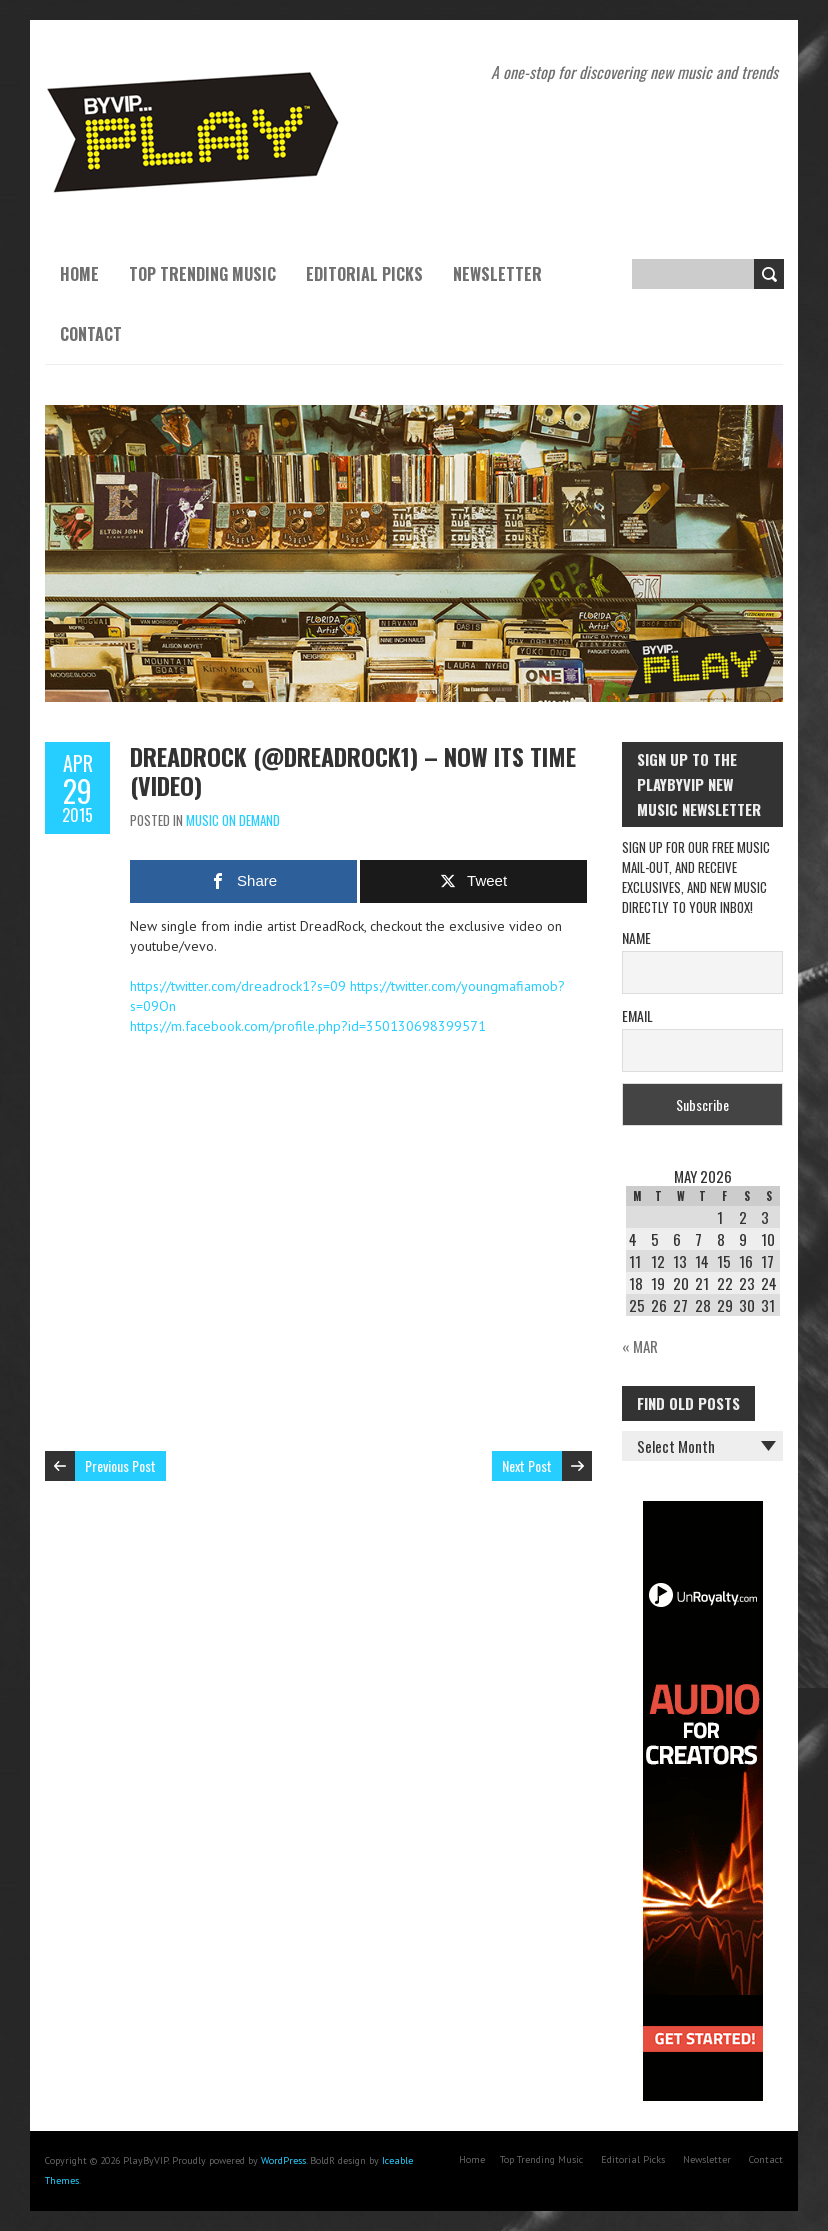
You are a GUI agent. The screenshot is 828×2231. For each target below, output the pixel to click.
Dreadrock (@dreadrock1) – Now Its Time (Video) (353, 770)
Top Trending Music (202, 274)
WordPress (283, 2160)
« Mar (640, 1346)
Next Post (527, 1465)
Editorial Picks (364, 274)
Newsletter (497, 274)
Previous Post (120, 1465)
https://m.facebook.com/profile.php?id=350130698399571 (308, 1026)
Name (636, 937)
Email (637, 1015)
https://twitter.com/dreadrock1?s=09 (238, 986)
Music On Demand (233, 820)
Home (79, 274)
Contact (91, 334)
